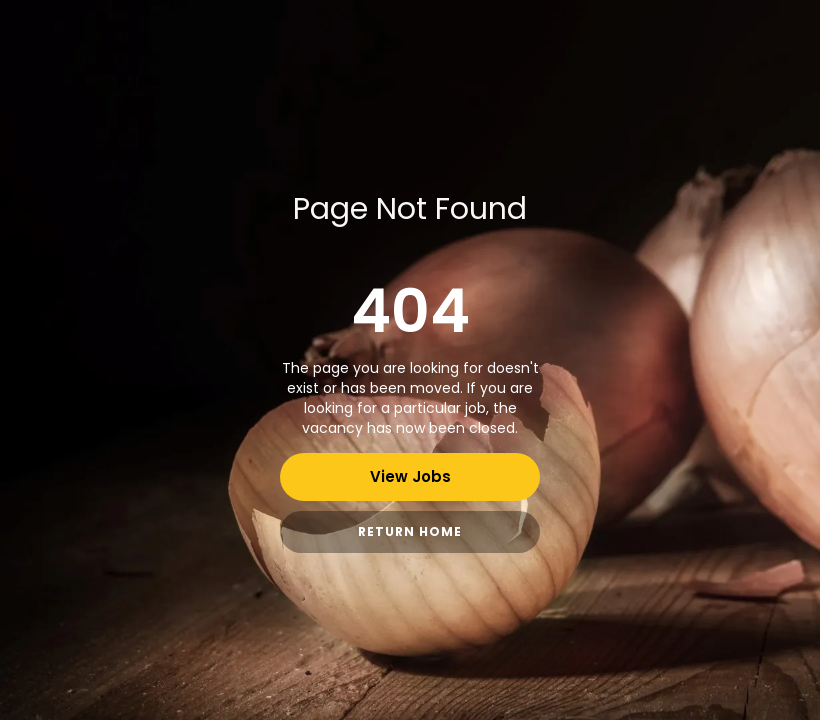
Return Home (410, 531)
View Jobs (410, 476)
